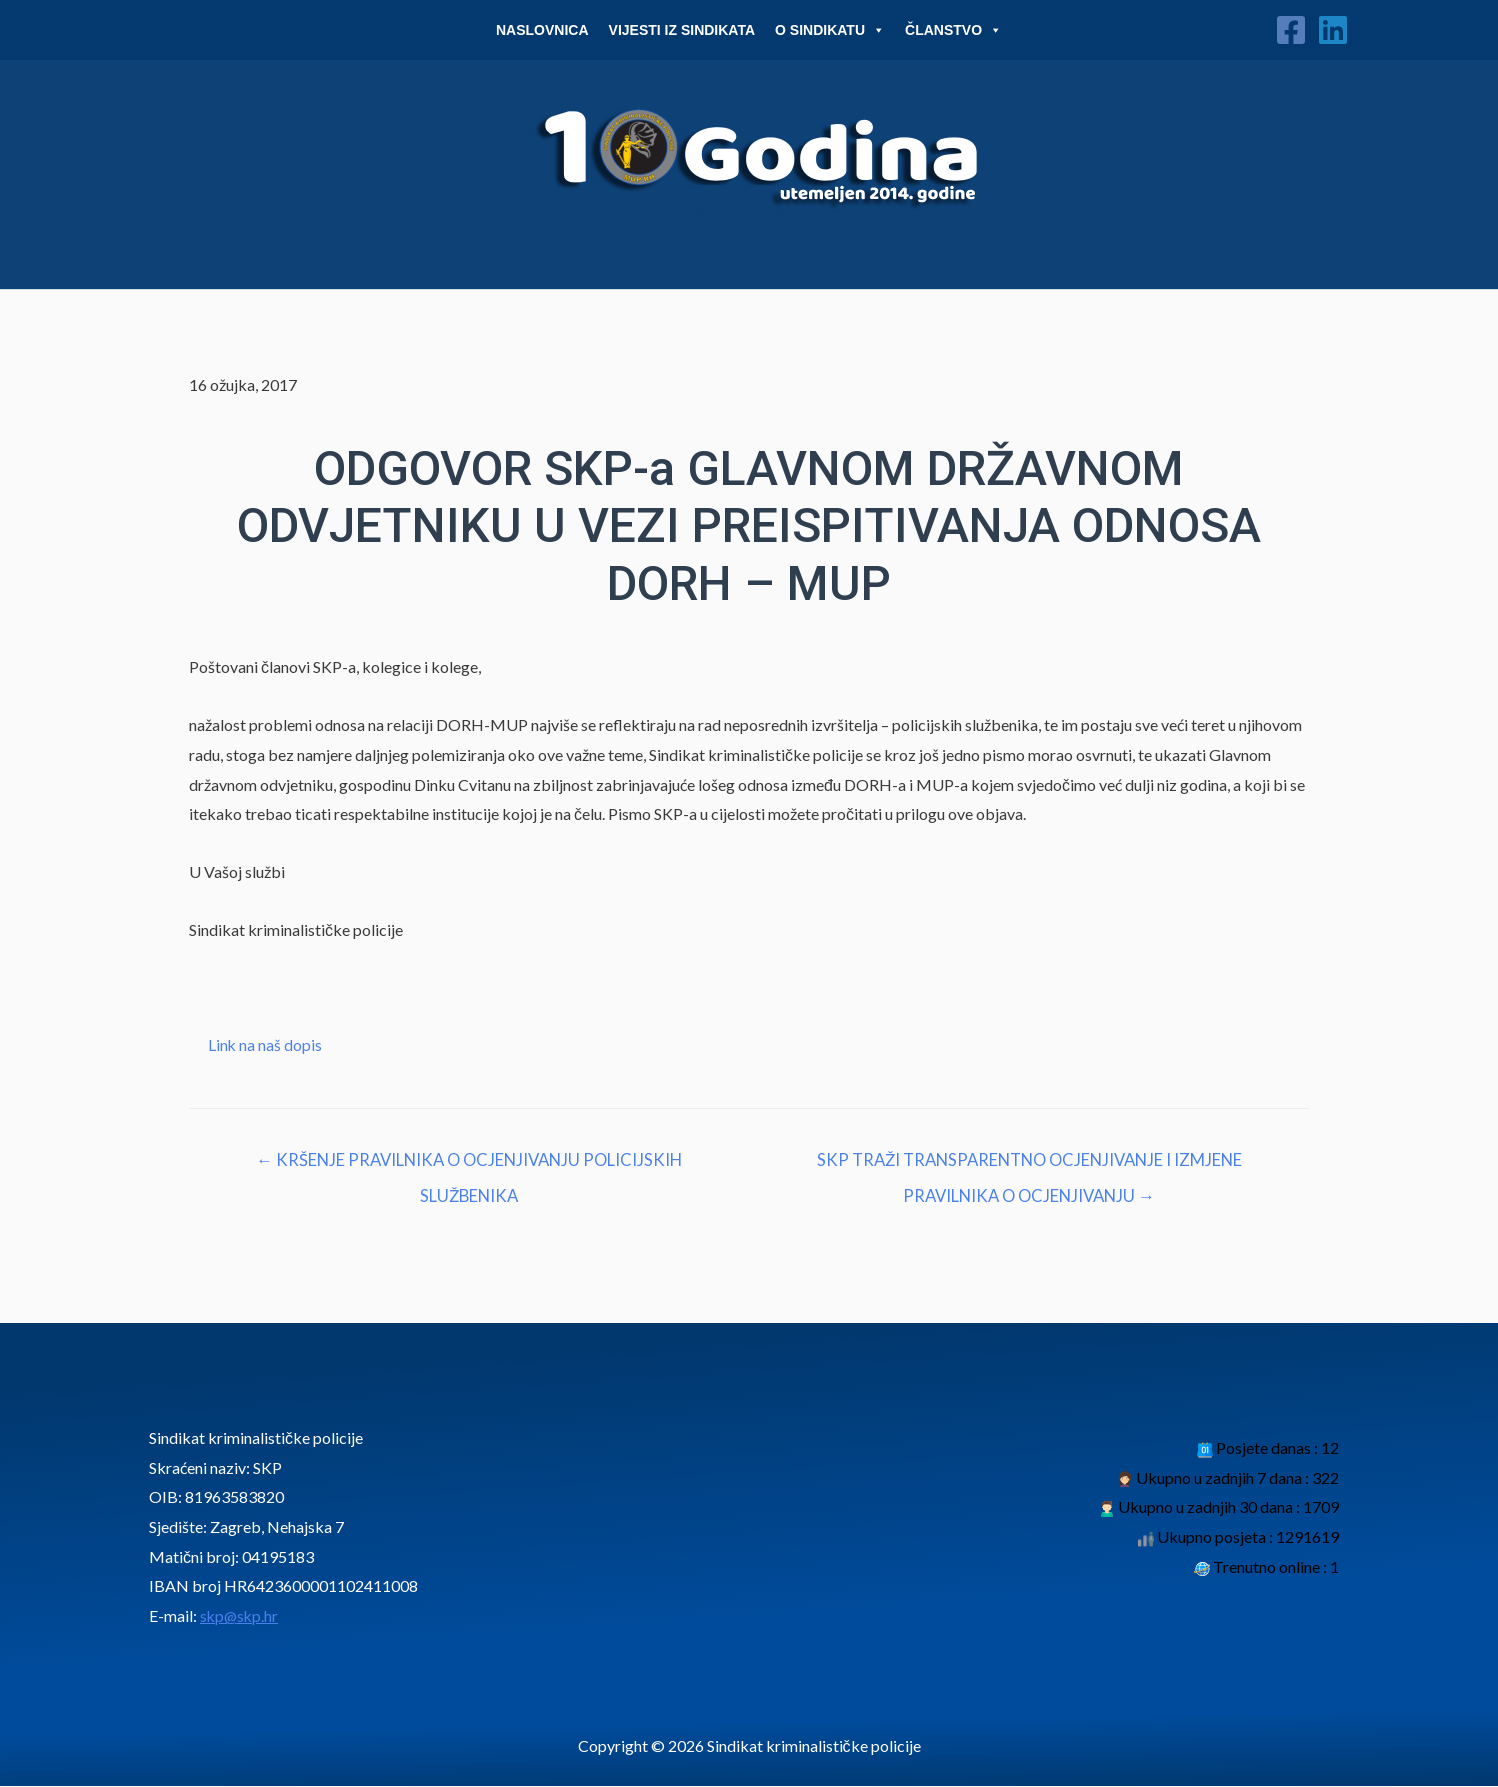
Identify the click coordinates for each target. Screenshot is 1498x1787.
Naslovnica (542, 30)
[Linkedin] (1333, 30)
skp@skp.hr (240, 1617)
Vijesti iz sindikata (682, 30)
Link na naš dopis (265, 1044)
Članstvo (953, 30)
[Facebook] (1291, 30)
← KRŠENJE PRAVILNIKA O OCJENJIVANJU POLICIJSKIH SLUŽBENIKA (468, 1166)
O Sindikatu (830, 30)
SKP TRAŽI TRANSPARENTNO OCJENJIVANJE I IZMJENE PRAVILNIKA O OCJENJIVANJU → (1029, 1166)
